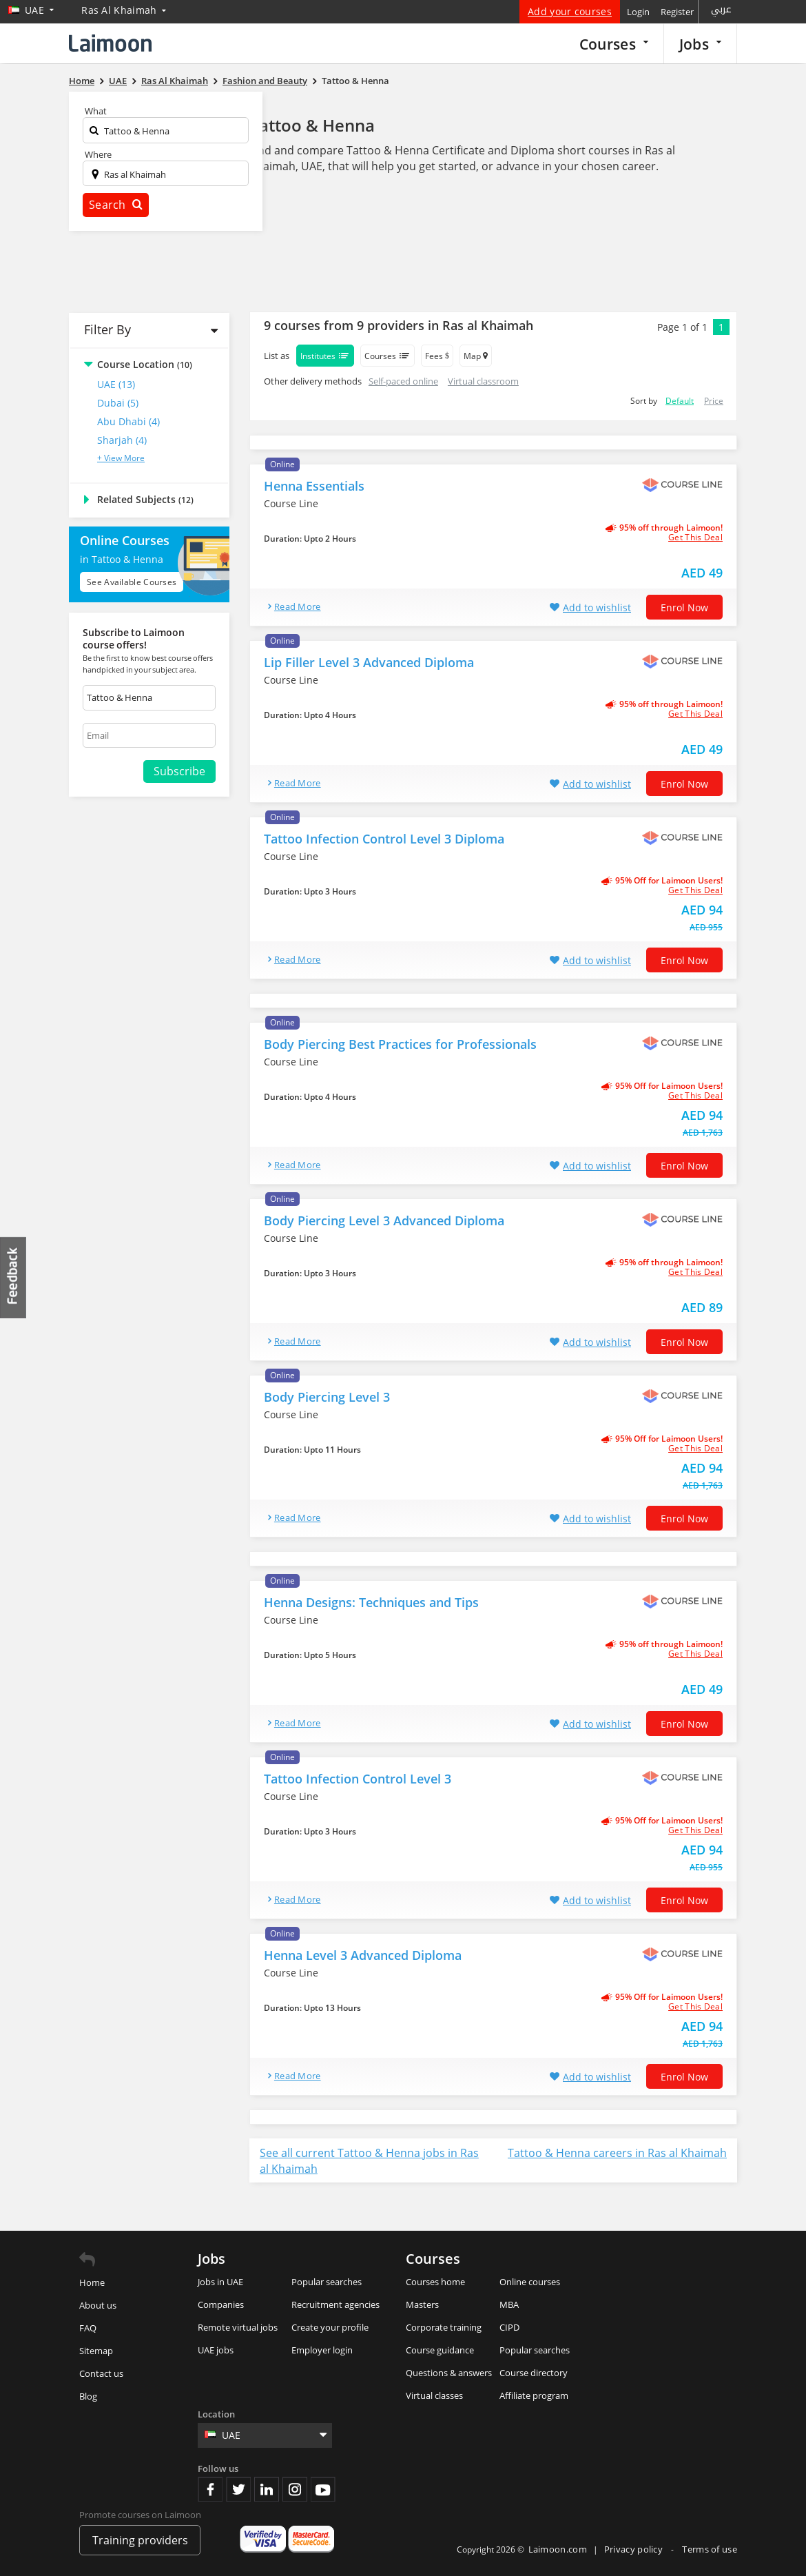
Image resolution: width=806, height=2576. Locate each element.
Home (92, 2282)
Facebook (210, 2489)
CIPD (509, 2327)
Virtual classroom (483, 381)
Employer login (322, 2350)
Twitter (238, 2489)
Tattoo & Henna (312, 125)
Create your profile (330, 2327)
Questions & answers (449, 2373)
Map (476, 356)
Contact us (101, 2373)
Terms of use (709, 2549)
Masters (422, 2304)
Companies (221, 2304)
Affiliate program (533, 2395)
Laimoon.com (557, 2549)
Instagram (294, 2489)
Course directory (533, 2373)
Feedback (14, 1277)
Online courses (529, 2282)
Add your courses (570, 11)
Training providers (140, 2540)
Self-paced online (403, 381)
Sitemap (96, 2350)
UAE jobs (216, 2350)
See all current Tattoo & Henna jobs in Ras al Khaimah (369, 2160)
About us (97, 2305)
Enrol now (684, 607)
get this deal (695, 537)
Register (677, 12)
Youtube (323, 2489)
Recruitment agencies (335, 2304)
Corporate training (444, 2327)
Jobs (700, 44)
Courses (613, 44)
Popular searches (326, 2282)
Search (116, 204)
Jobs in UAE (220, 2282)
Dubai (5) (117, 402)
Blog (88, 2396)
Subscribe (179, 771)
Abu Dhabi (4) (128, 421)
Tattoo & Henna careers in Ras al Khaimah (617, 2152)
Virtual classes (434, 2395)
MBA (509, 2304)
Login (638, 12)
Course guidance (440, 2350)
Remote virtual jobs (238, 2327)
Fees (437, 356)
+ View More (121, 458)
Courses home (435, 2282)
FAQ (87, 2328)
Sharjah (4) (122, 440)
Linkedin (266, 2489)
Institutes (325, 355)
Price (713, 401)
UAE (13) (116, 384)
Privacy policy (634, 2549)
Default (679, 401)
